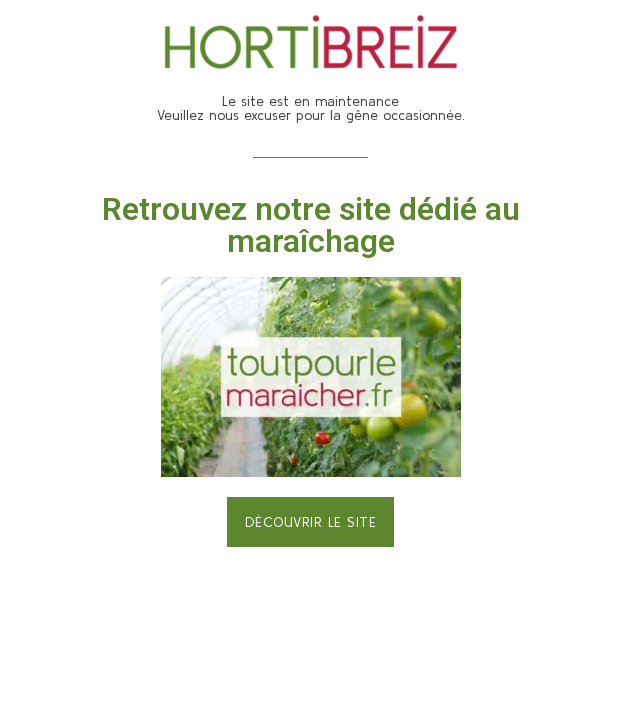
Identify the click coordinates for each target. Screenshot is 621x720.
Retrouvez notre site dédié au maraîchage (311, 225)
